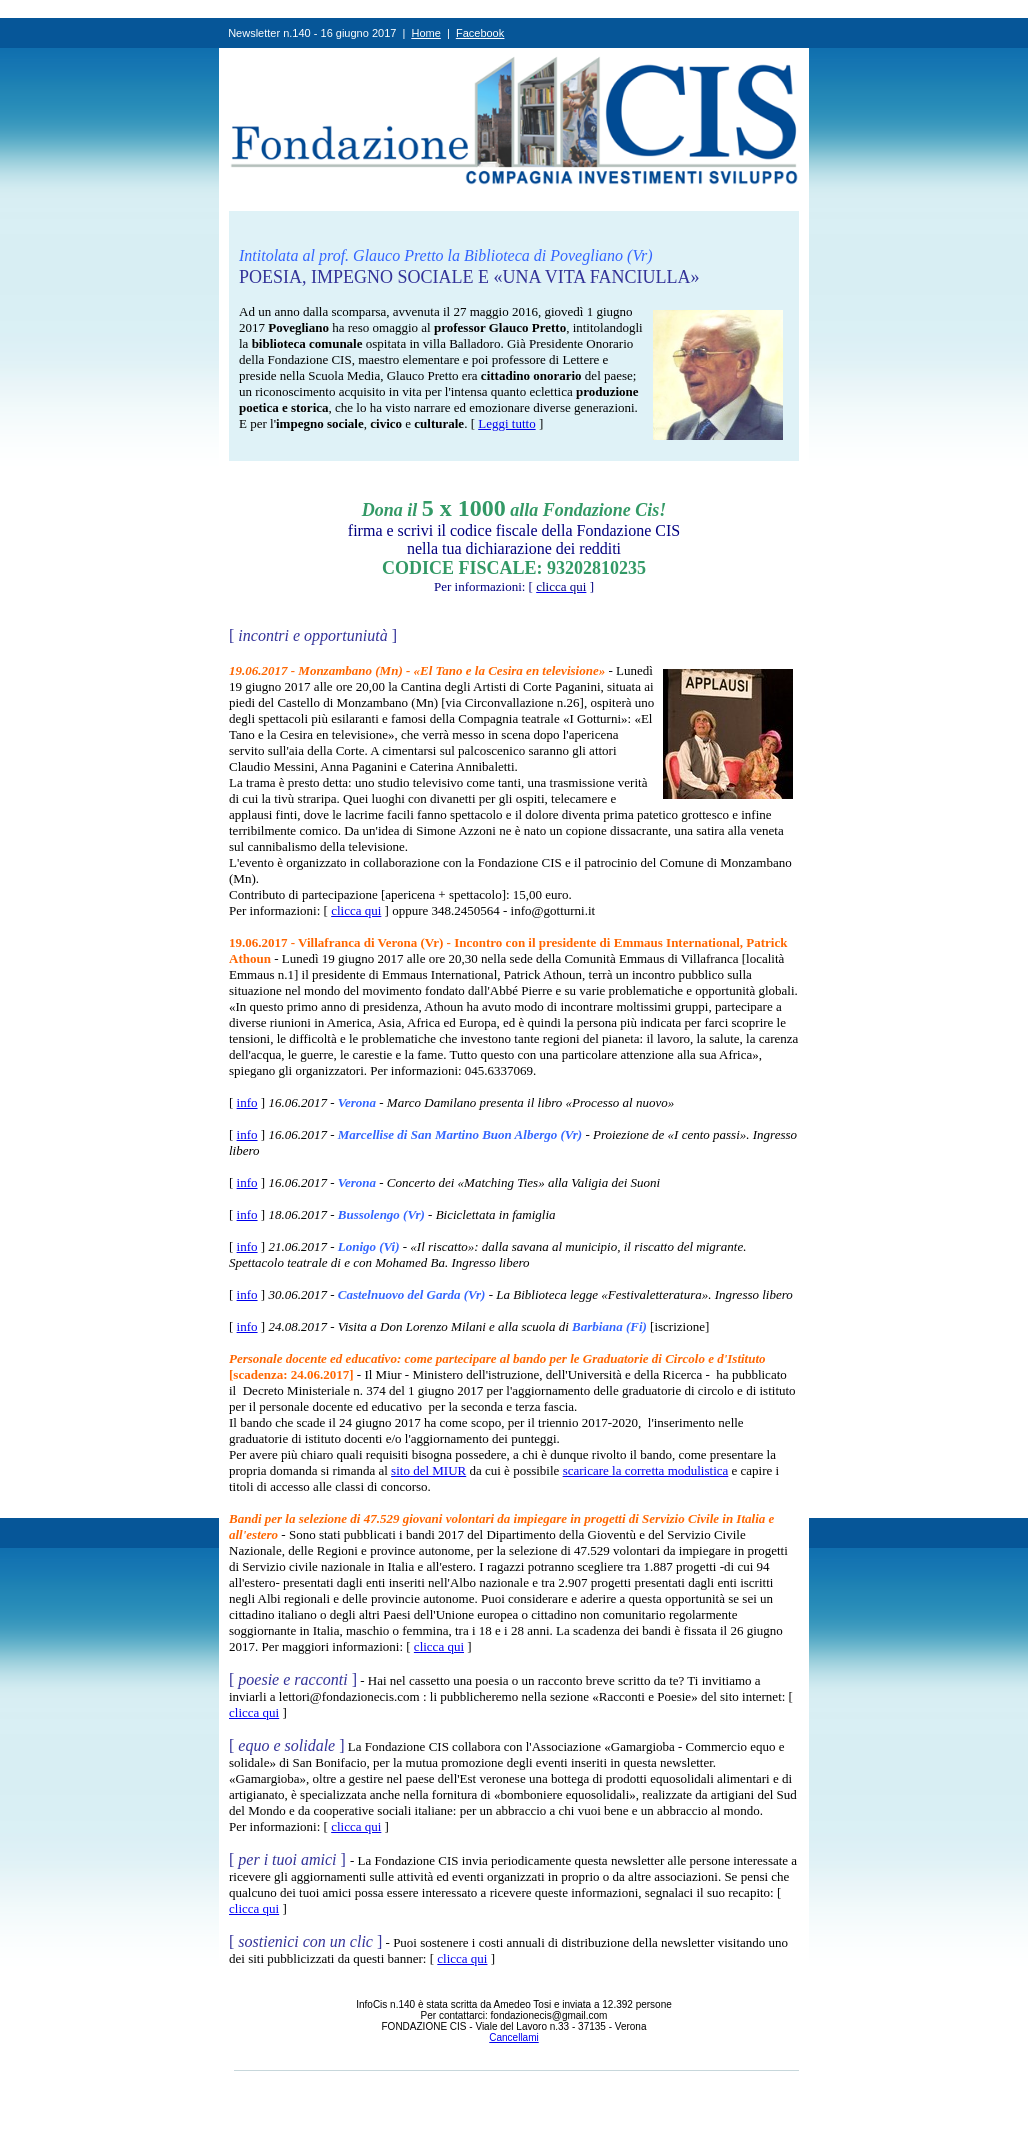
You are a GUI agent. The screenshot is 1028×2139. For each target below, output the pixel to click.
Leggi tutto (506, 423)
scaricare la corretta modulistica (646, 1470)
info (247, 1102)
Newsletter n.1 (263, 33)
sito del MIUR (428, 1470)
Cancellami (513, 2037)
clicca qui (356, 910)
